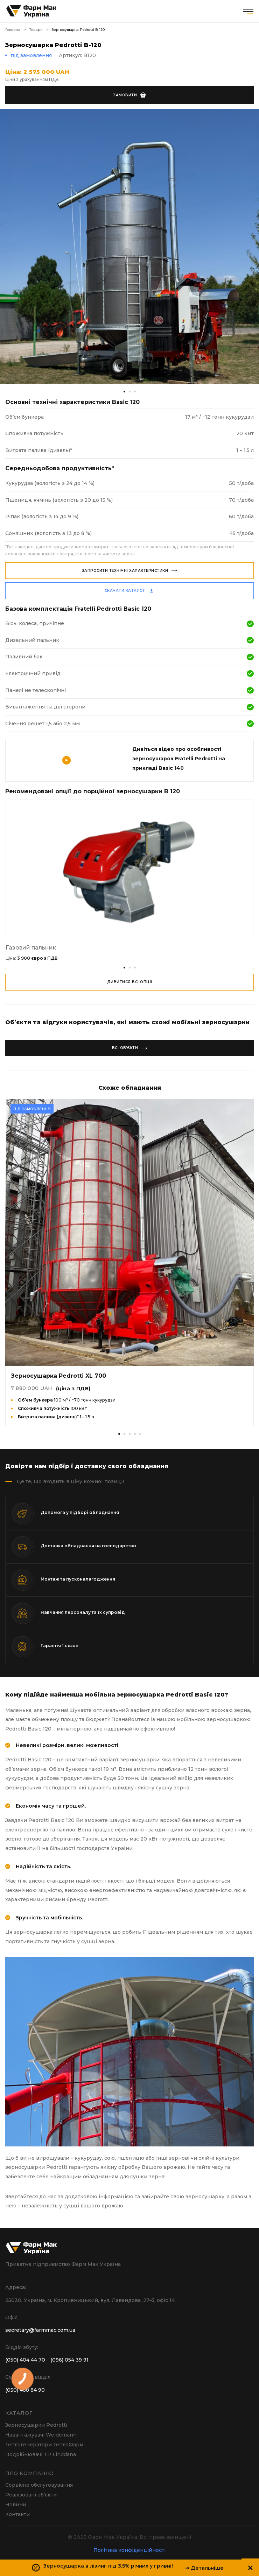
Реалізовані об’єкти (31, 2495)
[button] (124, 967)
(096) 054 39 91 (69, 2360)
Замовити (129, 95)
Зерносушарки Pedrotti (36, 2425)
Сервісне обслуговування (39, 2485)
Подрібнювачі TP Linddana (40, 2454)
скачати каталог (130, 590)
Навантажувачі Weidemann (41, 2435)
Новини (15, 2504)
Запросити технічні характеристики (129, 570)
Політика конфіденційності (129, 2550)
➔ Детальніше (204, 2568)
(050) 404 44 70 (25, 2360)
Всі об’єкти (129, 1048)
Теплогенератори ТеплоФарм (44, 2444)
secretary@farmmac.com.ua (40, 2330)
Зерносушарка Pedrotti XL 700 (58, 1375)
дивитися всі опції (129, 982)
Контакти (17, 2514)
